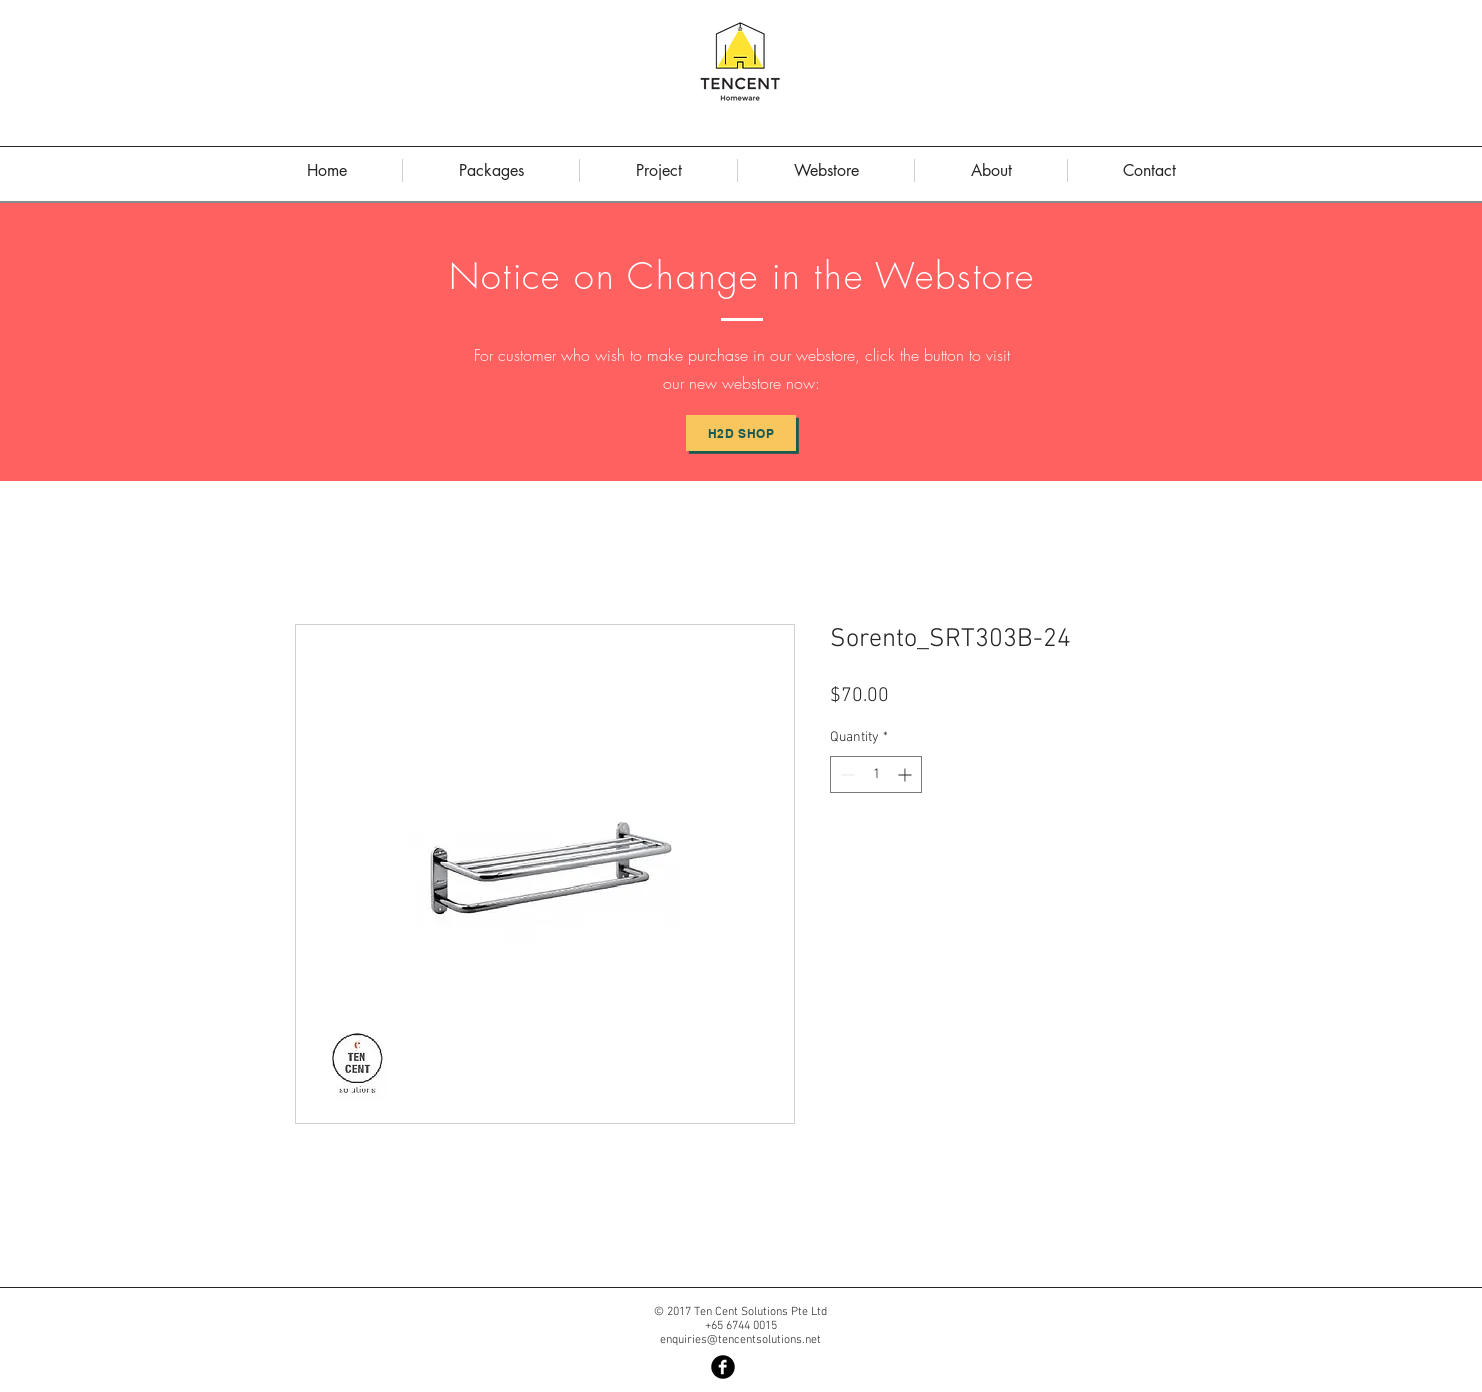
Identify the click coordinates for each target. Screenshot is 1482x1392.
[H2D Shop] (741, 433)
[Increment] (906, 774)
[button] (991, 170)
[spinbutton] (876, 774)
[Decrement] (845, 774)
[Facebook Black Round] (723, 1367)
